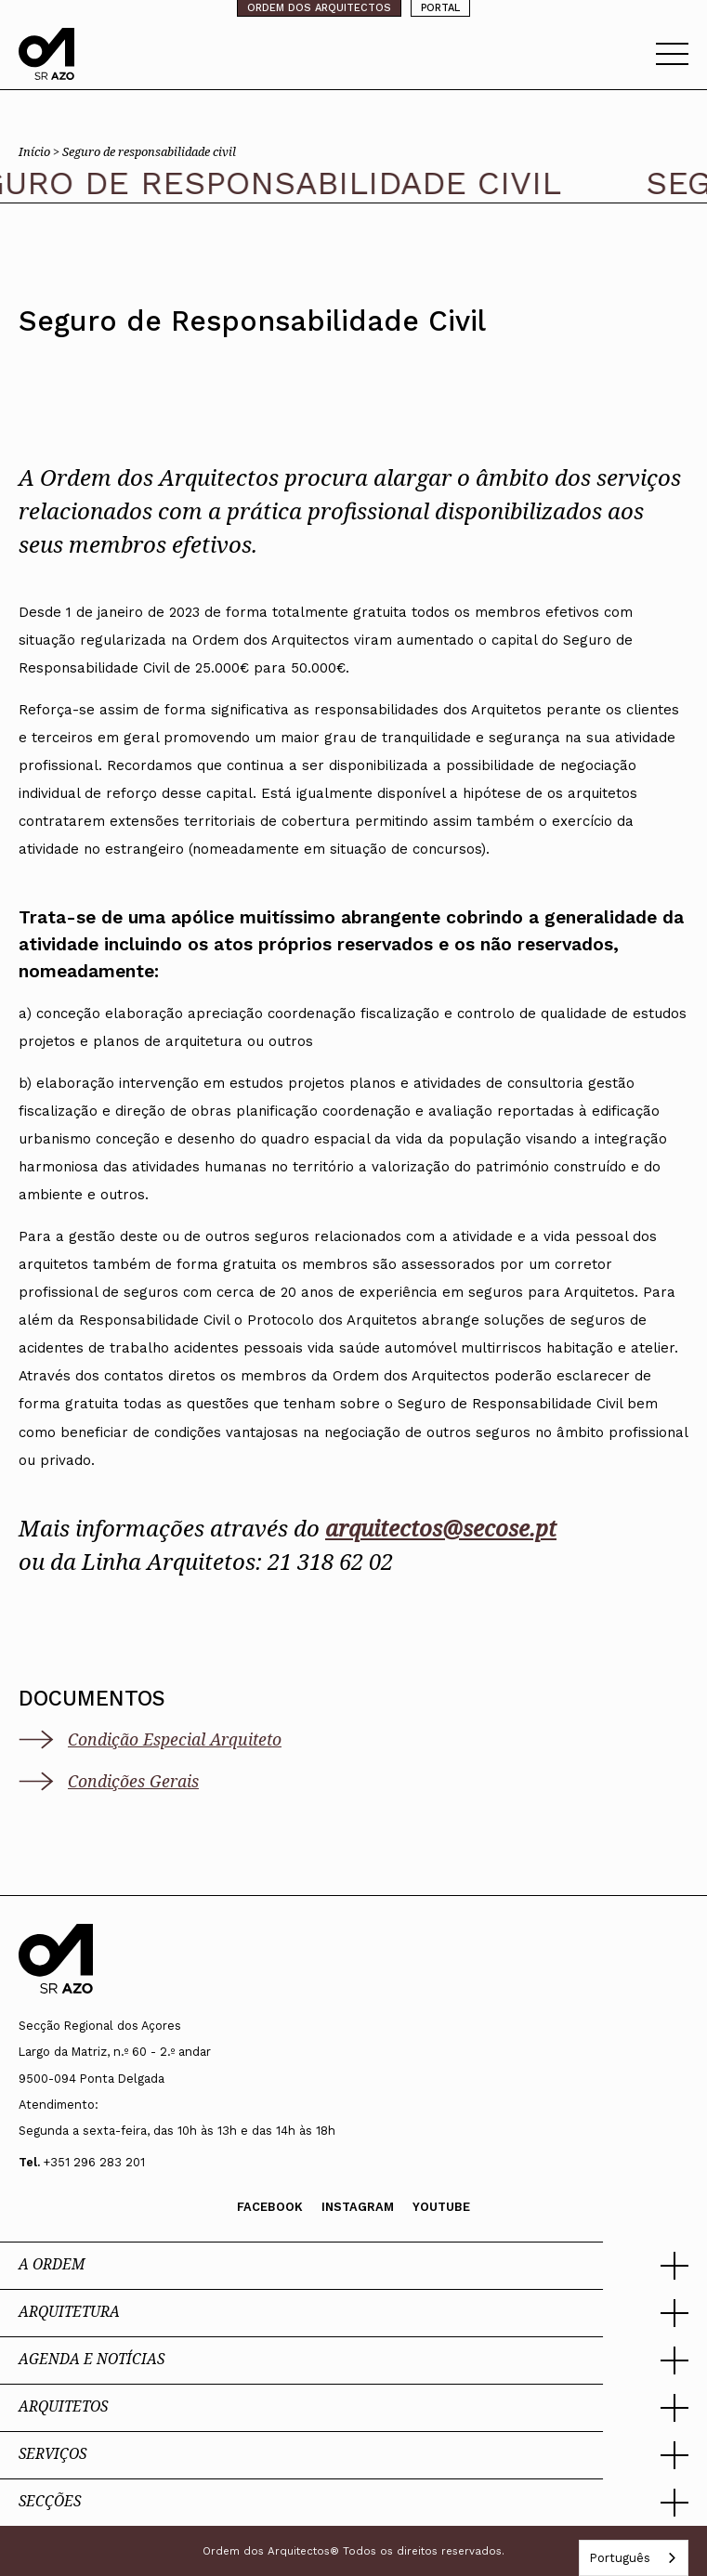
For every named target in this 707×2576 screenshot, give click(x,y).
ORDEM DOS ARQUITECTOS (319, 8)
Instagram (357, 2207)
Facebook (270, 2207)
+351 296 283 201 (94, 2162)
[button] (353, 2266)
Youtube (441, 2207)
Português (619, 2558)
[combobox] (633, 2558)
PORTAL (440, 8)
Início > (40, 151)
